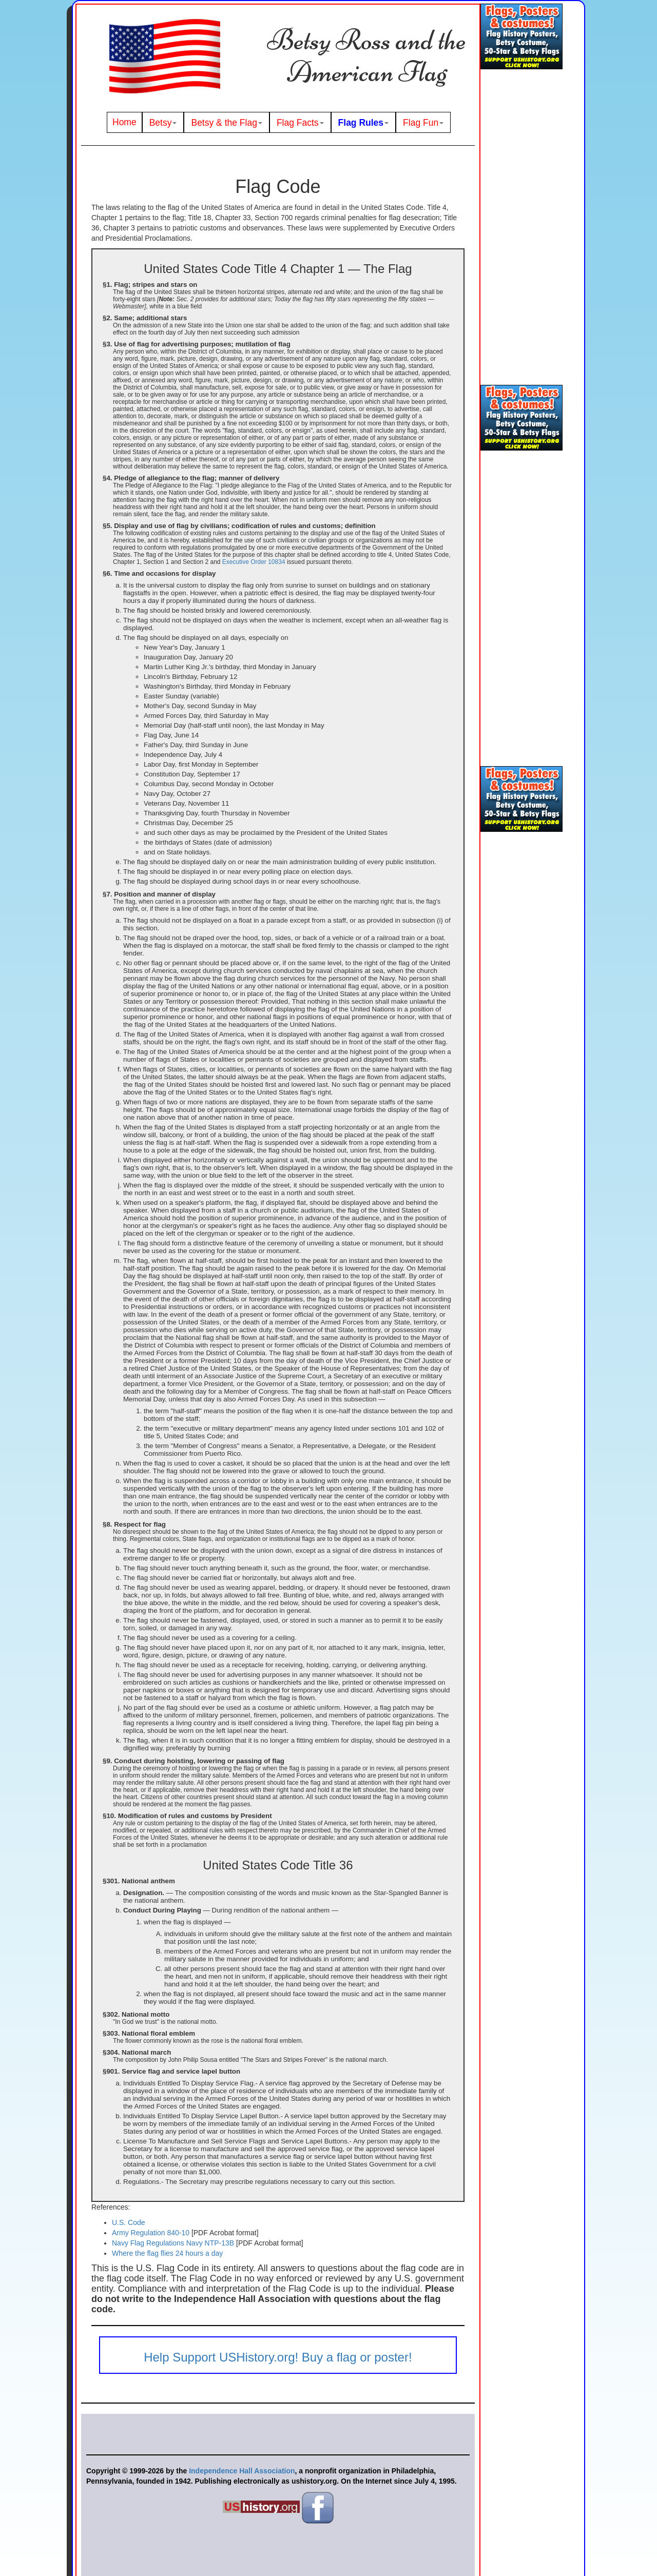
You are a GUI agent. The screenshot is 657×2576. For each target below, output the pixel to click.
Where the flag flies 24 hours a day (167, 2253)
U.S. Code (128, 2222)
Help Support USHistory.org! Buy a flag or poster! (278, 2357)
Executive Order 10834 (253, 561)
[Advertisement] (521, 228)
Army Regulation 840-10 (151, 2233)
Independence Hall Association (242, 2471)
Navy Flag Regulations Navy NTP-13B (173, 2243)
